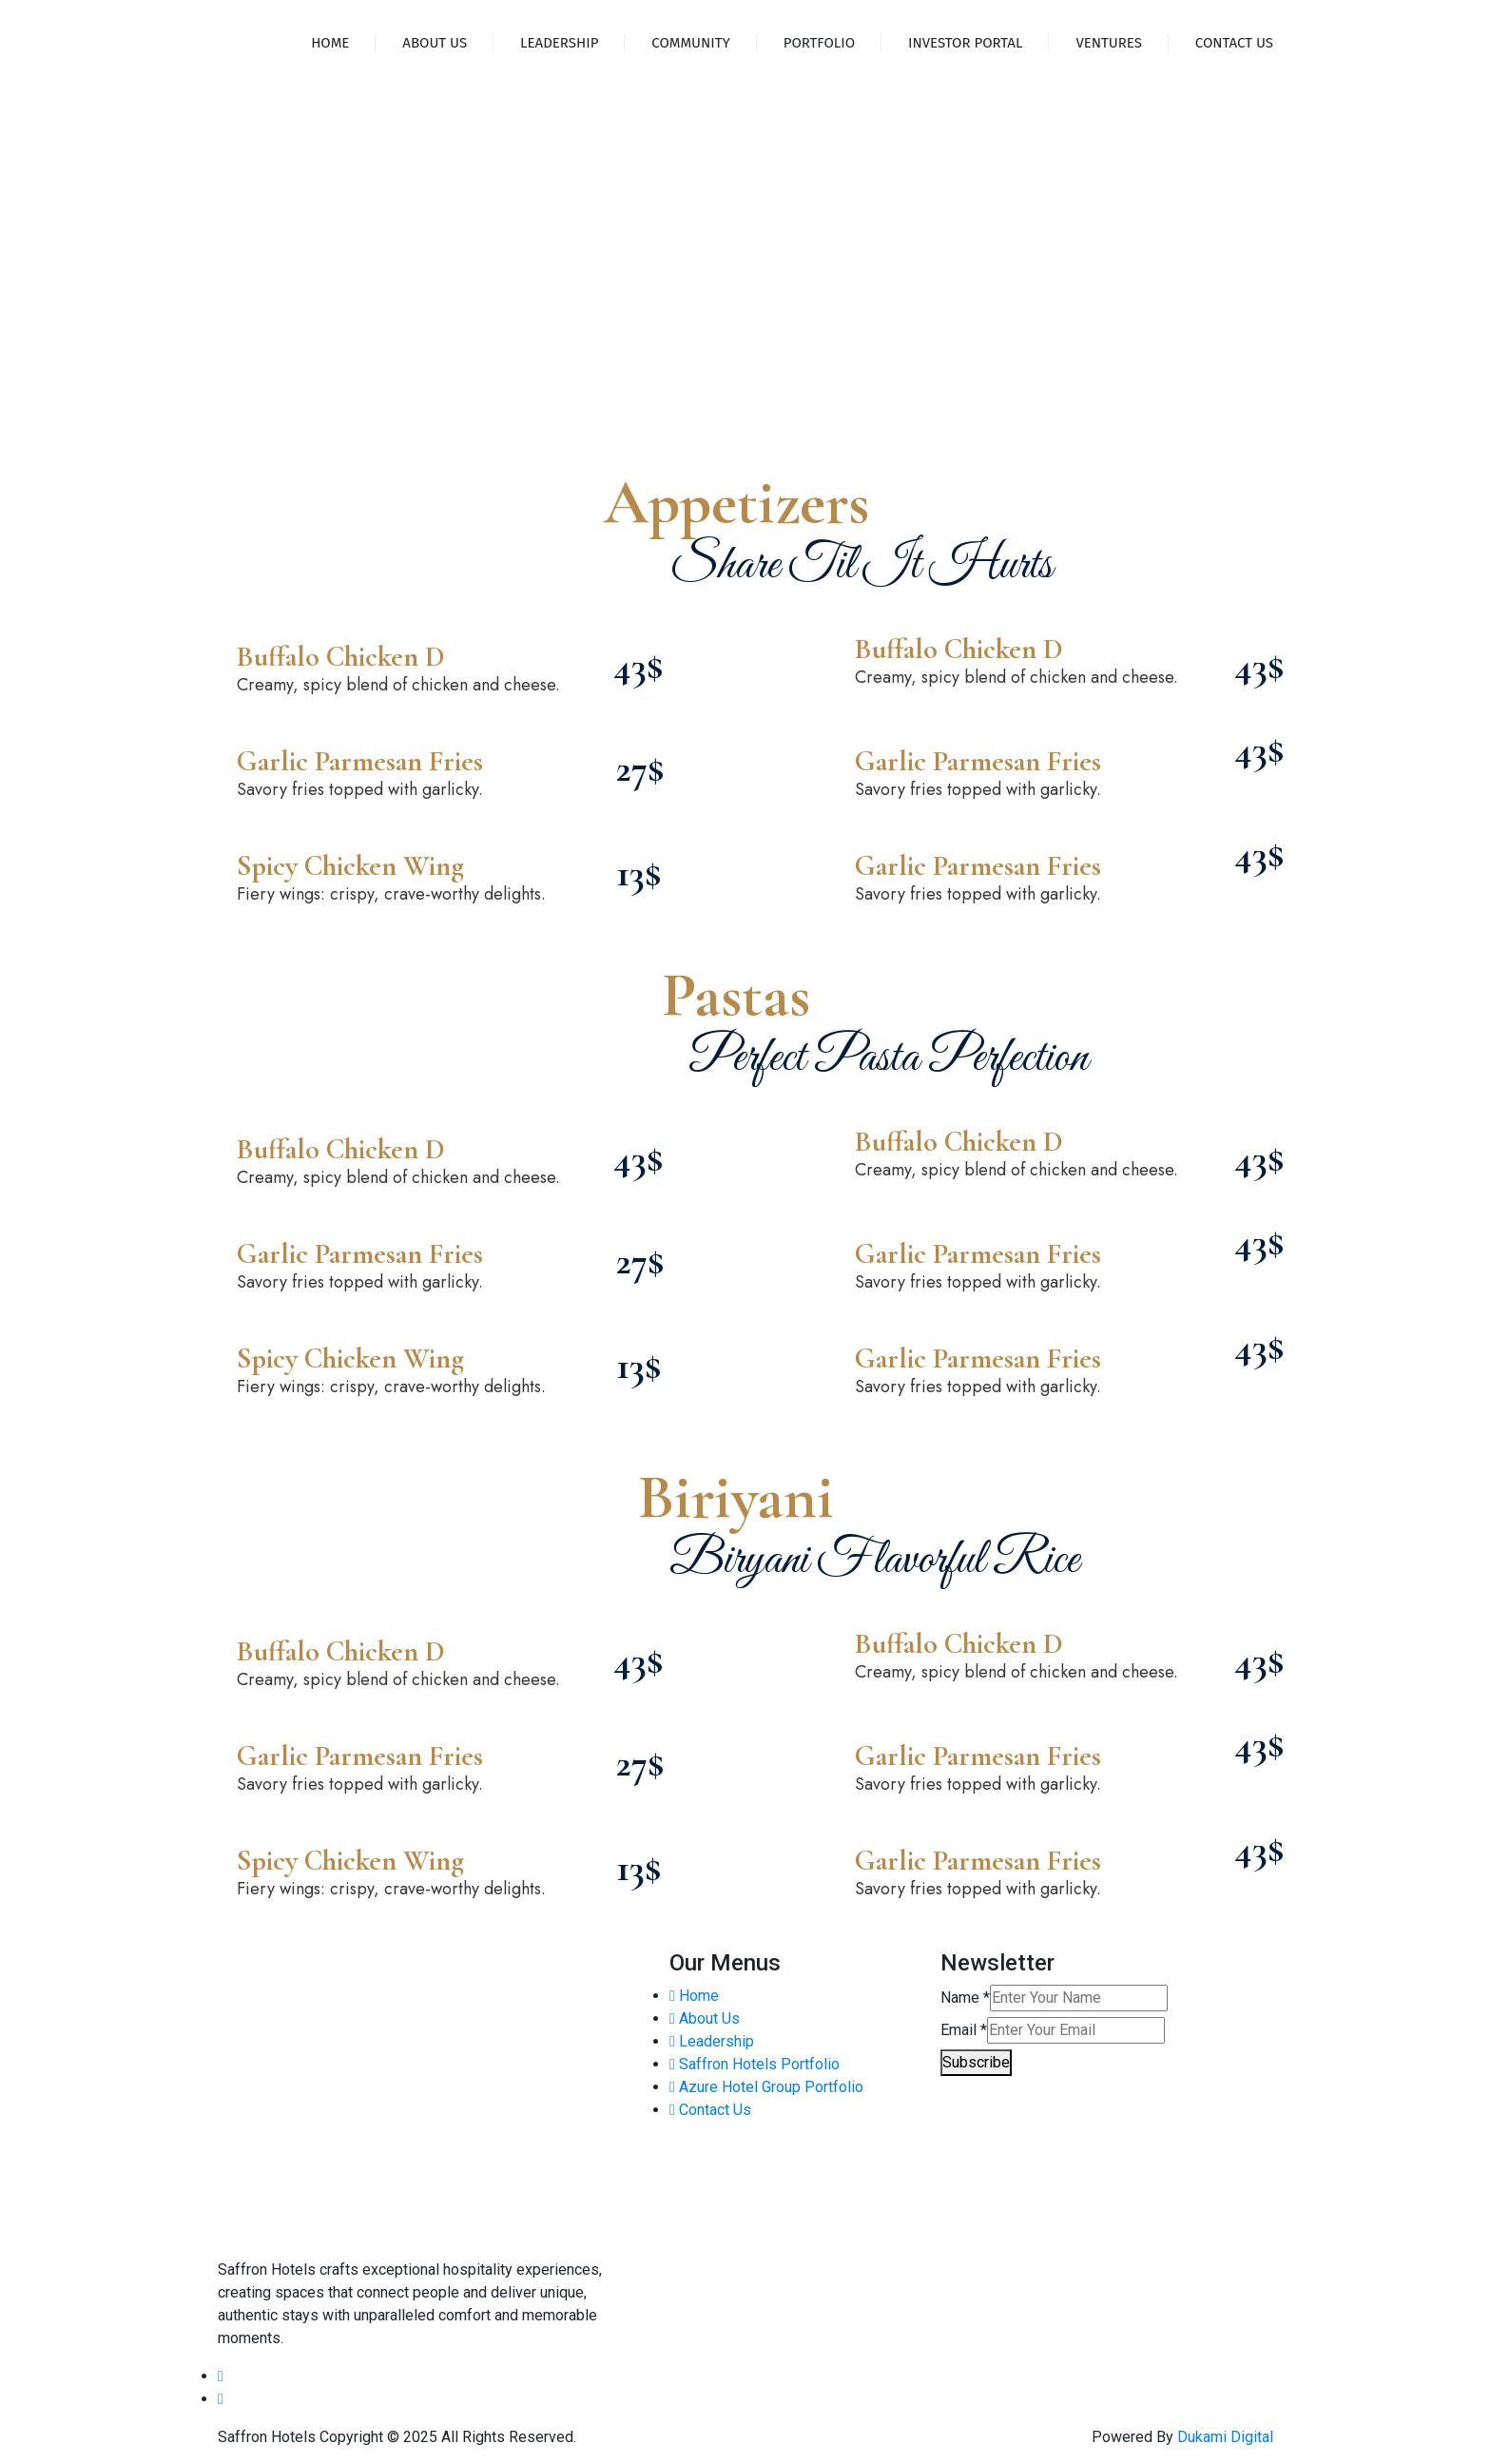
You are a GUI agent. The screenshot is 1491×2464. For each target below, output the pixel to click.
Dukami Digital (1225, 2437)
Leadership (559, 42)
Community (690, 42)
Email (963, 2030)
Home (330, 42)
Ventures (1108, 42)
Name (965, 1998)
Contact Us (1234, 42)
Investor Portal (965, 42)
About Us (434, 42)
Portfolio (819, 42)
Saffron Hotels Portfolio (754, 2064)
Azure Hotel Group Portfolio (766, 2087)
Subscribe (976, 2062)
